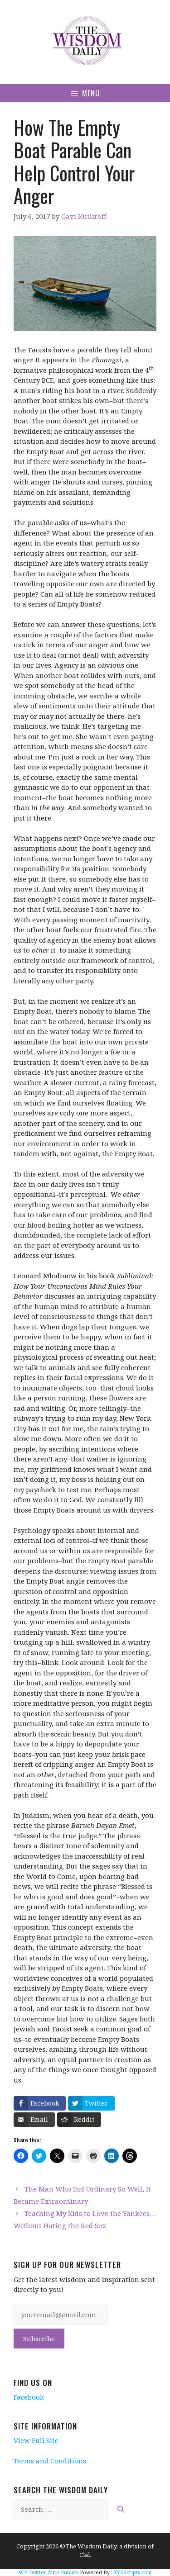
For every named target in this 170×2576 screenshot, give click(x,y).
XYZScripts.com (132, 2572)
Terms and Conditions (50, 2460)
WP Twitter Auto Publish (48, 2572)
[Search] (121, 2509)
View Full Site (36, 2440)
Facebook (29, 2396)
